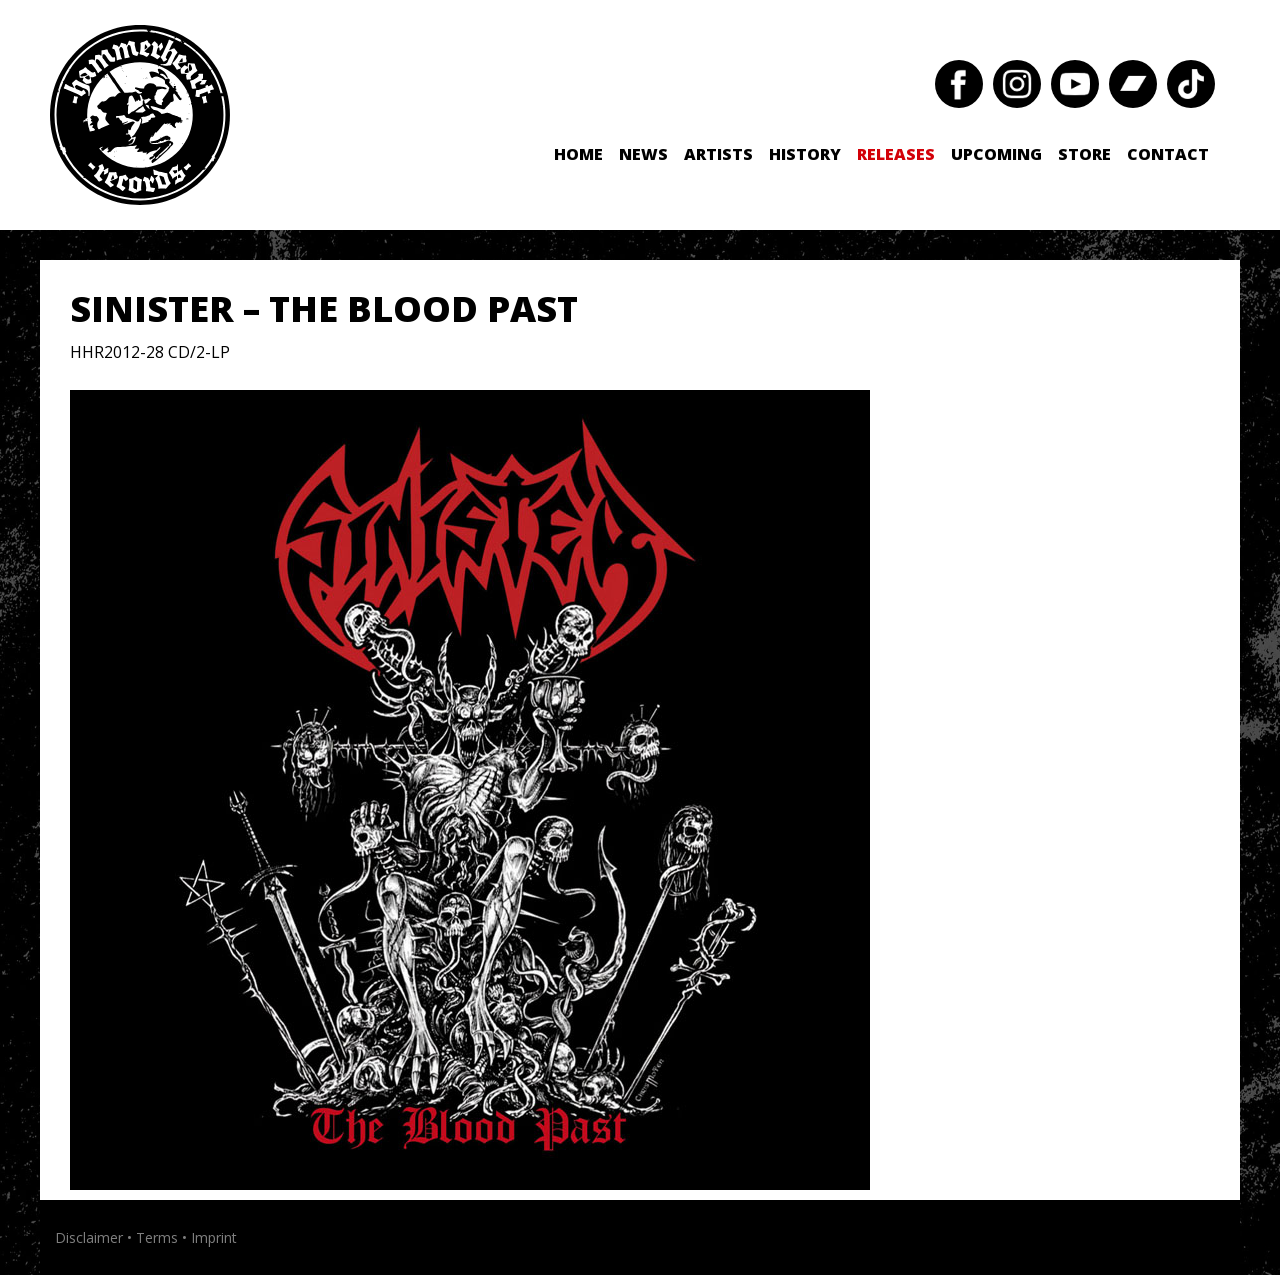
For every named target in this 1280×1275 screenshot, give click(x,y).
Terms (157, 1237)
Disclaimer (89, 1237)
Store (1084, 154)
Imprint (214, 1237)
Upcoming (996, 154)
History (805, 154)
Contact (1168, 154)
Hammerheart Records (140, 115)
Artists (718, 154)
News (643, 154)
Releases (896, 154)
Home (578, 154)
